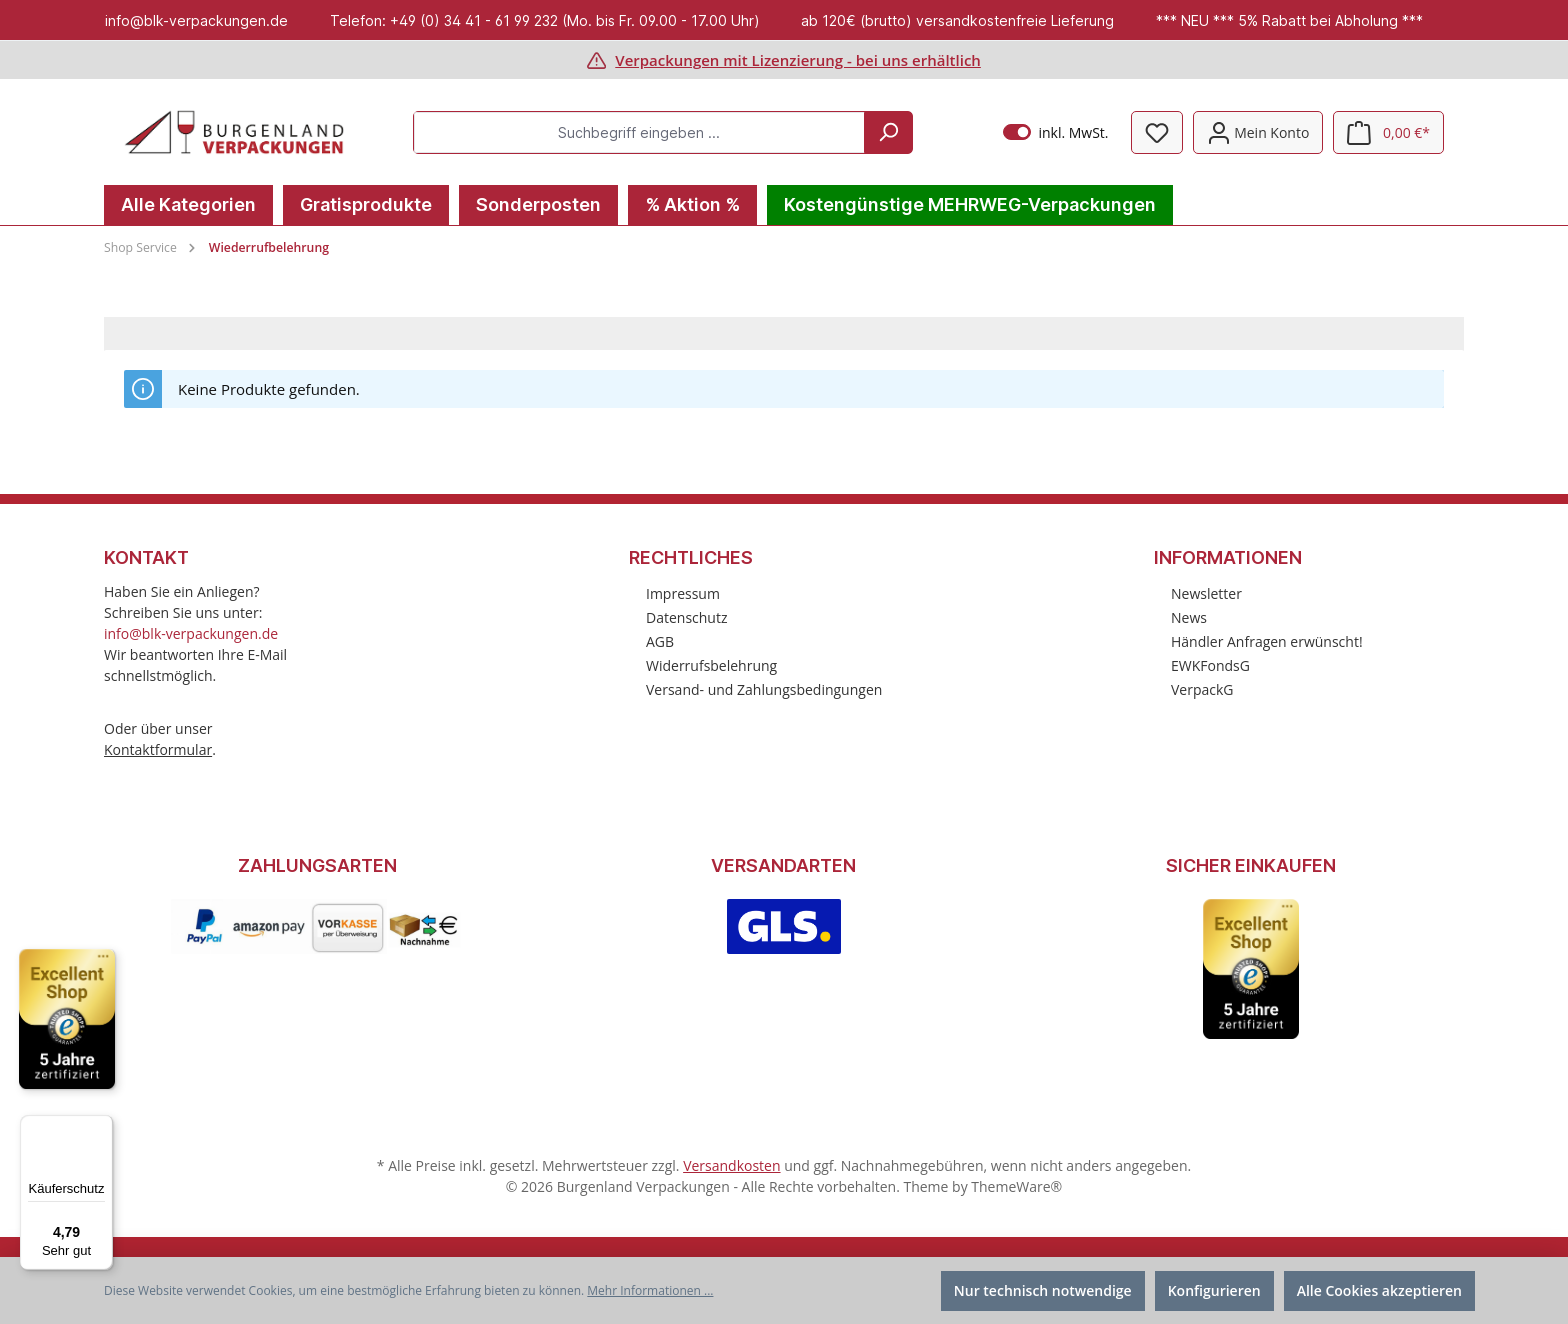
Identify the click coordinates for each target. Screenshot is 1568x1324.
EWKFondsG (1210, 665)
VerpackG (1202, 689)
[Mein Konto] (1258, 132)
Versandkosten (731, 1165)
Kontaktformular (158, 749)
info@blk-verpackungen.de (191, 633)
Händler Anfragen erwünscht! (1267, 641)
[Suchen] (888, 132)
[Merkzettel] (1157, 132)
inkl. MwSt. (1055, 132)
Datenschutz (686, 617)
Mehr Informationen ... (650, 1290)
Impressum (683, 593)
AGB (660, 641)
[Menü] (101, 1127)
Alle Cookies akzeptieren (1379, 1290)
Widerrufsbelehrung (711, 665)
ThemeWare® (1016, 1186)
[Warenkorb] (1388, 132)
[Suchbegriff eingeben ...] (639, 132)
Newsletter (1206, 593)
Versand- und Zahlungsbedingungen (764, 689)
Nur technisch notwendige (1043, 1290)
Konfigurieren (1214, 1290)
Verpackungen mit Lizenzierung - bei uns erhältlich (798, 60)
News (1189, 617)
